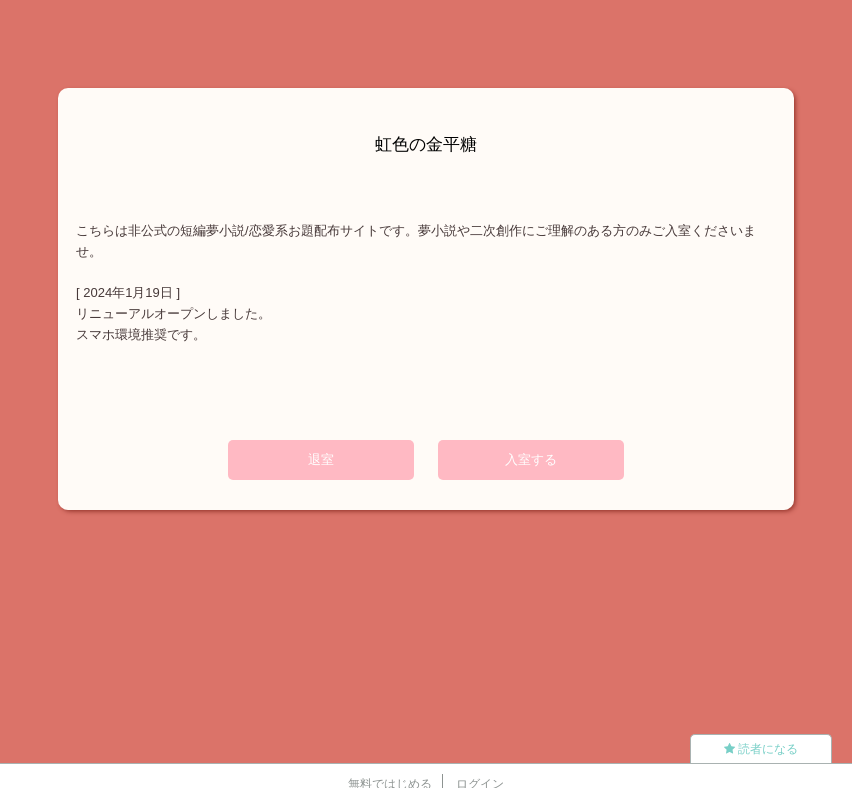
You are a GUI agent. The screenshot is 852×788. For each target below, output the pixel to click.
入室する (531, 459)
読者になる (761, 749)
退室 (321, 459)
